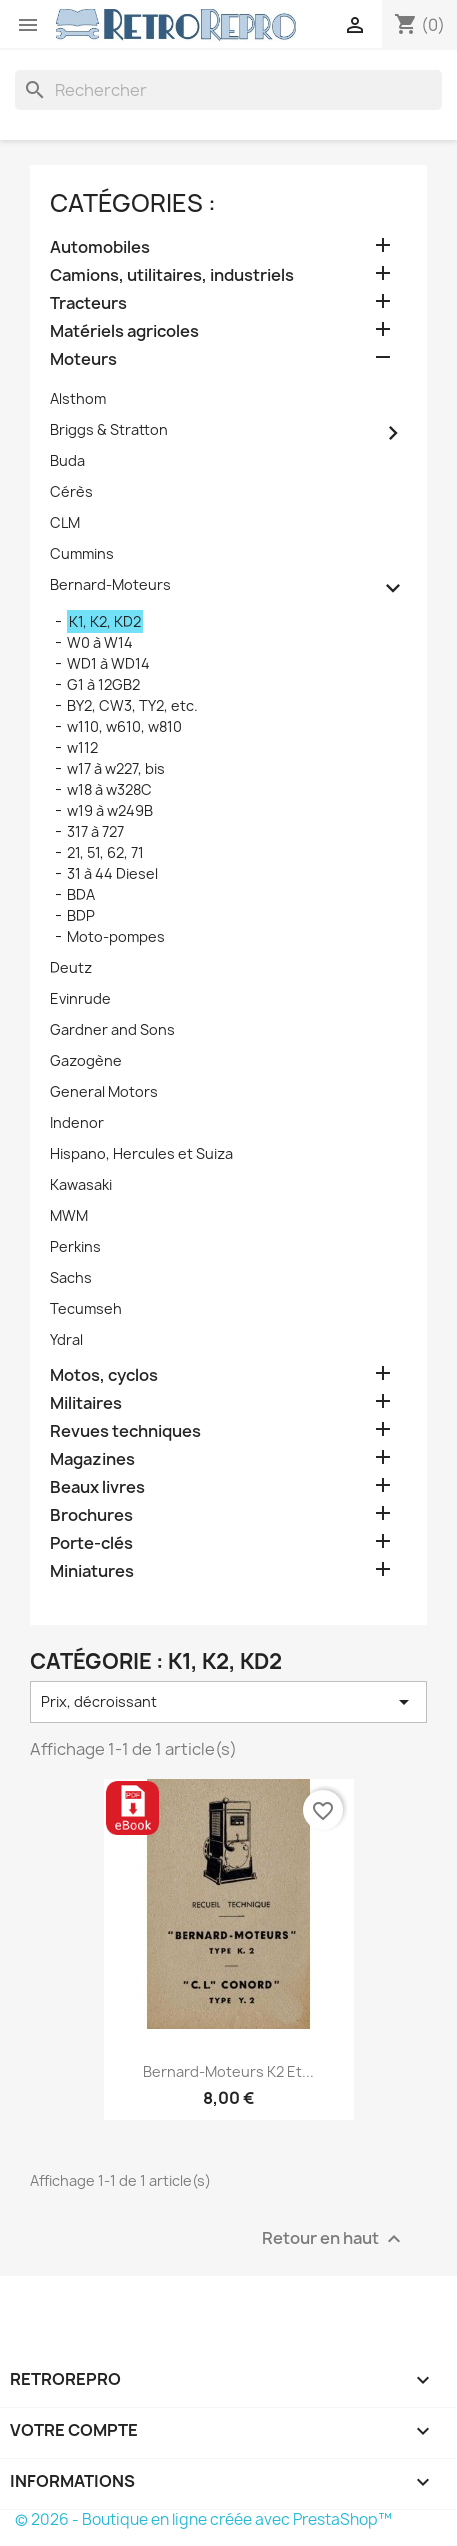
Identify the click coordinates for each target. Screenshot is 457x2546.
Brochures (91, 1515)
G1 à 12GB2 (103, 684)
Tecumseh (86, 1308)
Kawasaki (81, 1184)
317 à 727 (95, 831)
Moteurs (83, 359)
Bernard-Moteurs (110, 584)
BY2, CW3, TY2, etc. (132, 705)
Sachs (71, 1277)
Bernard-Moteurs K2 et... (228, 2071)
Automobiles (100, 247)
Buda (67, 460)
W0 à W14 (100, 642)
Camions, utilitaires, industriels (172, 275)
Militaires (86, 1403)
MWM (69, 1215)
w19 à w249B (110, 810)
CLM (65, 522)
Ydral (66, 1339)
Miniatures (92, 1571)
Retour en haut (334, 2238)
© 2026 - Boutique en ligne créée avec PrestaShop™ (203, 2519)
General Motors (104, 1091)
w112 (82, 747)
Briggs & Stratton (109, 429)
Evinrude (80, 998)
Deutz (71, 967)
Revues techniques (125, 1431)
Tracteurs (88, 303)
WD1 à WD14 (108, 663)
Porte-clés (91, 1543)
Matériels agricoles (124, 331)
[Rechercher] (228, 90)
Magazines (92, 1459)
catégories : (133, 203)
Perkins (75, 1246)
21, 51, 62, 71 (105, 852)
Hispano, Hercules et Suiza (141, 1153)
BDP (81, 915)
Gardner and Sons (112, 1029)
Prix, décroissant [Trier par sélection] (228, 1702)
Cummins (82, 553)
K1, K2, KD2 (105, 621)
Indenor (77, 1122)
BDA (81, 894)
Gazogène (86, 1060)
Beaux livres (97, 1487)
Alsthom (78, 398)
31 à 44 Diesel (112, 873)
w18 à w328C (109, 789)
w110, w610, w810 (124, 726)
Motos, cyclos (104, 1375)
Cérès (71, 491)
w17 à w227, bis (116, 768)
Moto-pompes (116, 936)
